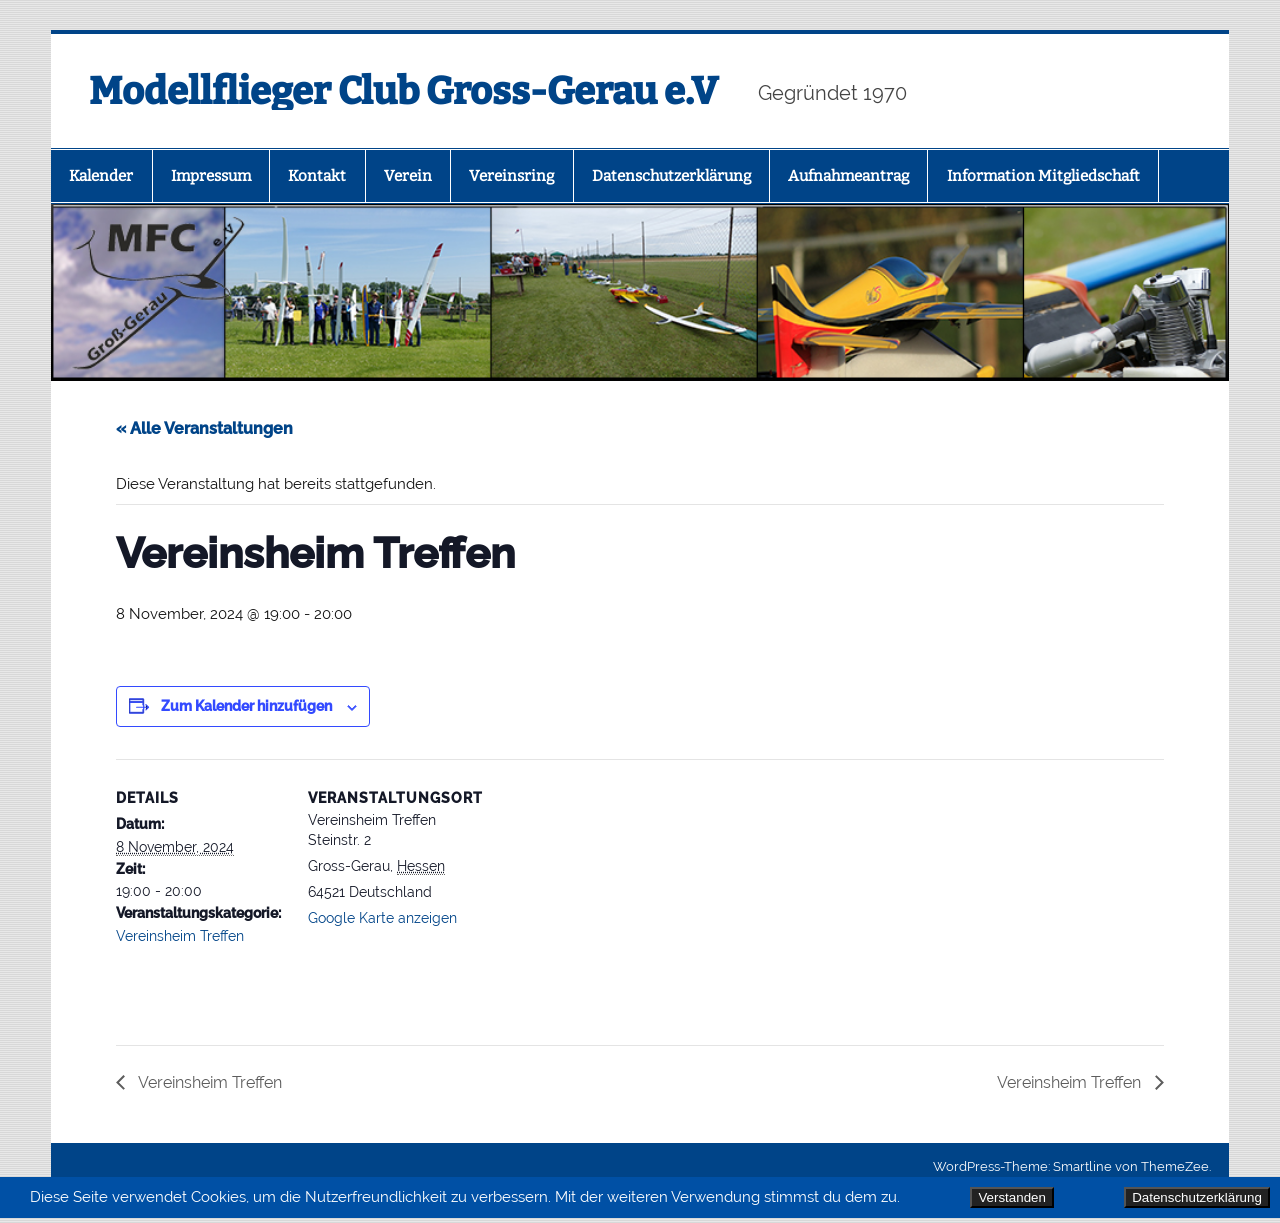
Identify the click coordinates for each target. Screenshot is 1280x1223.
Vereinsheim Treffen (180, 936)
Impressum (211, 176)
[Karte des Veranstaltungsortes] (605, 897)
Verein (408, 176)
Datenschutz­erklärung (671, 176)
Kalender (101, 176)
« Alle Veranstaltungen (204, 428)
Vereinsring (511, 176)
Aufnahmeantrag (848, 176)
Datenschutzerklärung (1197, 1197)
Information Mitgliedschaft (1043, 176)
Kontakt (317, 176)
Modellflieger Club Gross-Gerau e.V (403, 91)
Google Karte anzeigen (382, 918)
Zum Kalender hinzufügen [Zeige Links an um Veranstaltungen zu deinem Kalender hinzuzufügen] (246, 706)
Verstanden (1011, 1197)
